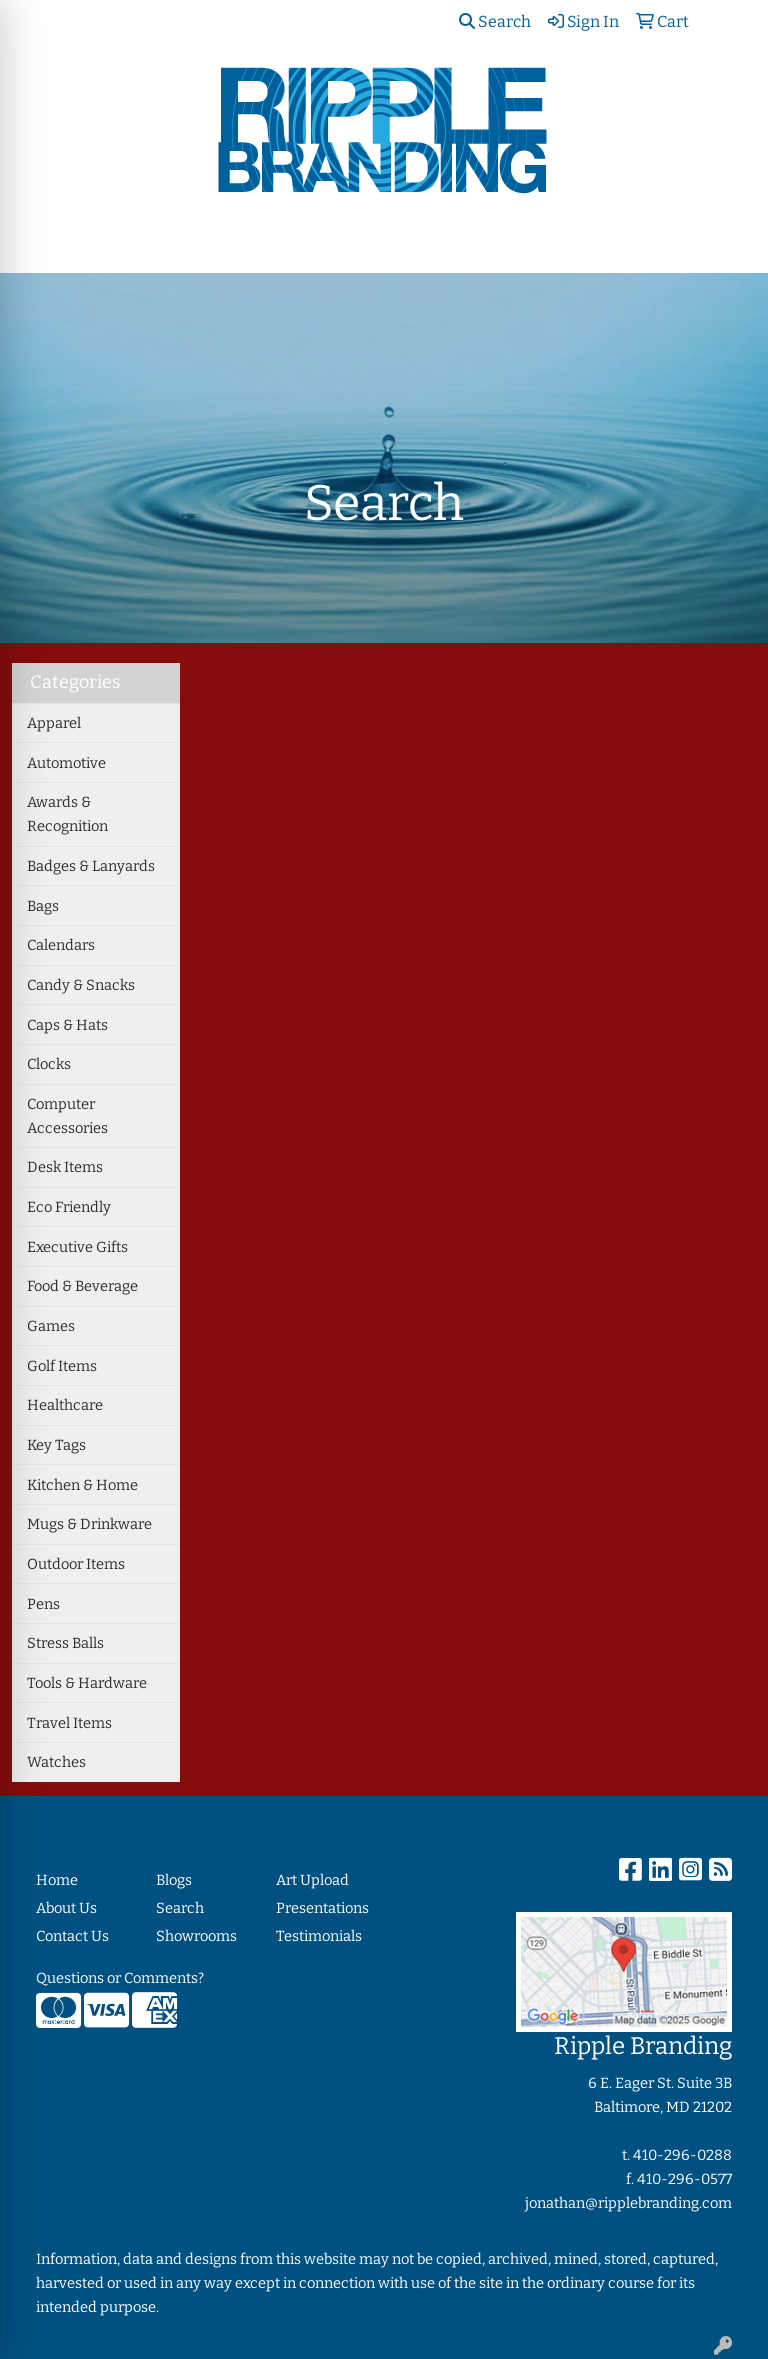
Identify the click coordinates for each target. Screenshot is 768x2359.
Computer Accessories (67, 1116)
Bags (43, 906)
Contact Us (72, 1936)
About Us (66, 1908)
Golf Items (62, 1366)
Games (51, 1326)
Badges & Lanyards (91, 866)
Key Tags (56, 1445)
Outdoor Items (76, 1564)
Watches (56, 1762)
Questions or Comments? (120, 1978)
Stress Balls (65, 1643)
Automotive (66, 763)
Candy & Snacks (81, 985)
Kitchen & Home (82, 1485)
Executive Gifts (77, 1247)
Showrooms (196, 1936)
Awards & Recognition (67, 814)
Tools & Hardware (87, 1683)
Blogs (174, 1880)
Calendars (61, 945)
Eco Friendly (69, 1207)
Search (495, 21)
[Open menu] (728, 244)
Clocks (49, 1064)
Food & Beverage (82, 1286)
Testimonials (319, 1936)
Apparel (54, 723)
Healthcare (65, 1405)
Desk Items (65, 1167)
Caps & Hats (67, 1025)
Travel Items (69, 1723)
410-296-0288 (682, 2155)
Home (57, 1880)
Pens (43, 1604)
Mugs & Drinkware (89, 1524)
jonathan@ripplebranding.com (628, 2203)
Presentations (322, 1908)
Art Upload (312, 1880)
